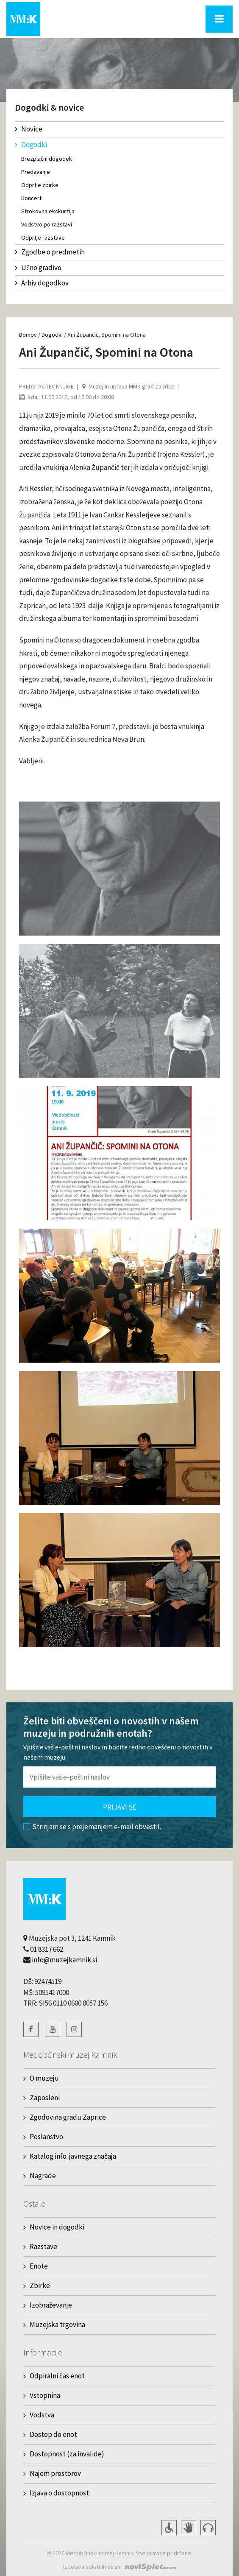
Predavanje (35, 172)
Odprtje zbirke (39, 185)
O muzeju (44, 2078)
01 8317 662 (46, 1949)
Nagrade (43, 2175)
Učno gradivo (38, 267)
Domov (28, 334)
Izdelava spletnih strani (92, 2566)
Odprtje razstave (43, 237)
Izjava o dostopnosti (60, 2493)
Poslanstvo (46, 2136)
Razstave (43, 2246)
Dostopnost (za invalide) (67, 2454)
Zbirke (40, 2285)
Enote (39, 2266)
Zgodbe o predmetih (50, 252)
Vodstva (42, 2415)
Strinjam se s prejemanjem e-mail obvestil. (92, 1826)
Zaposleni (45, 2097)
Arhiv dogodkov (42, 283)
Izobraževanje (51, 2305)
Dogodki (31, 144)
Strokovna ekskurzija (48, 211)
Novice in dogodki (57, 2227)
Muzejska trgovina (57, 2324)
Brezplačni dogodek (46, 158)
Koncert (31, 198)
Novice (28, 129)
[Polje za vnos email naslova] (119, 1777)
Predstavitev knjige (46, 386)
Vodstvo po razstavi (46, 224)
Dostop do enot (53, 2434)
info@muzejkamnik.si (64, 1959)
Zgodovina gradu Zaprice (68, 2117)
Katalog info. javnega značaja (73, 2156)
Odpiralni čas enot (57, 2375)
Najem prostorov (55, 2473)
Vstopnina (45, 2395)
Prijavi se (119, 1807)
